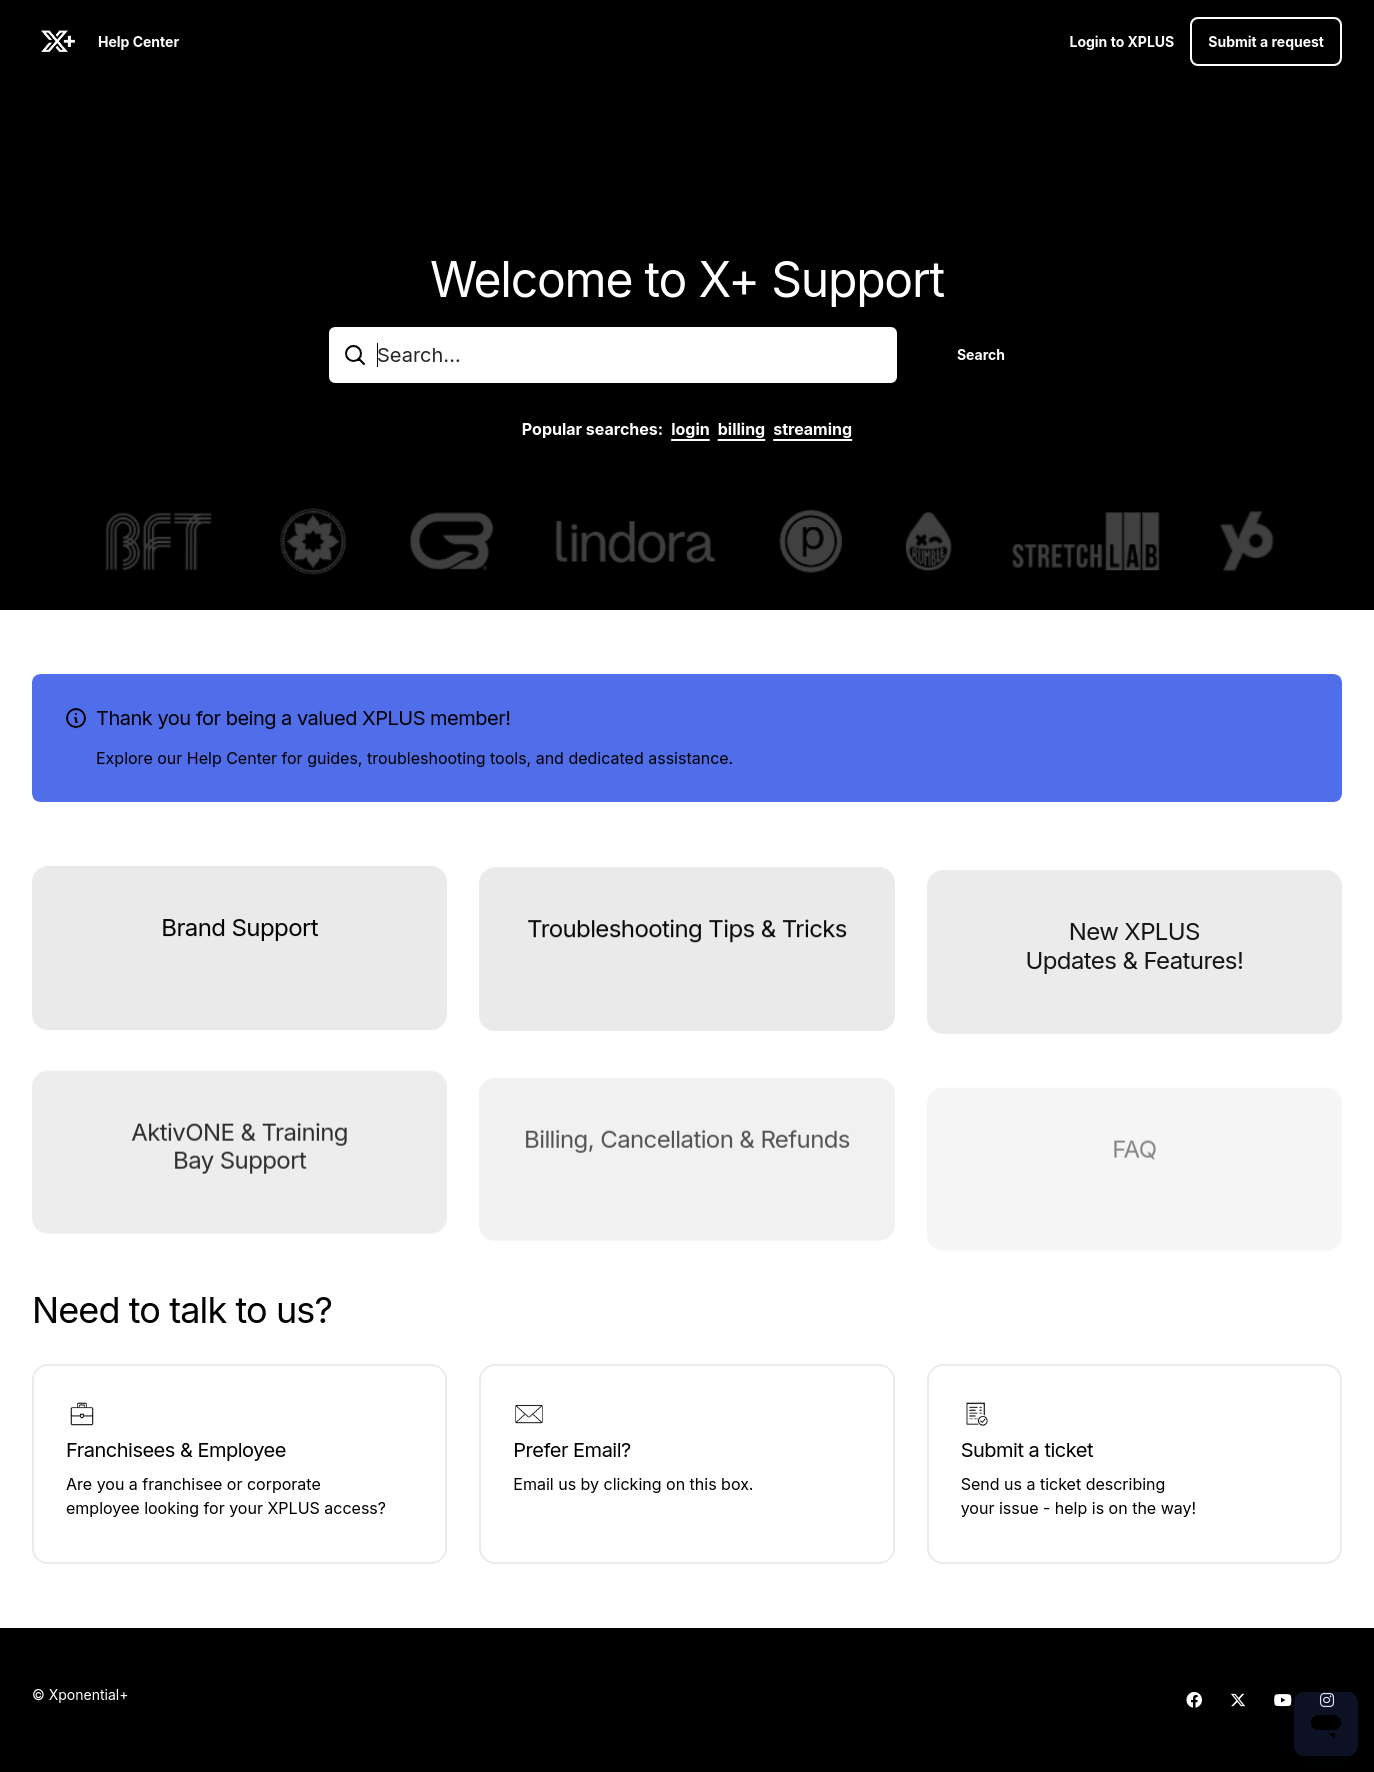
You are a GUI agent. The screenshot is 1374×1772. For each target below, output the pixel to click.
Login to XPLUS (1121, 41)
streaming (812, 429)
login (690, 429)
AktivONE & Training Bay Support (239, 1172)
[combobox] (613, 355)
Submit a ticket (1027, 1450)
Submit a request (1266, 41)
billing (742, 429)
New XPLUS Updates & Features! (1134, 964)
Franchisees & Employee (176, 1450)
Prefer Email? (571, 1450)
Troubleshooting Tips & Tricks (687, 941)
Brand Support (239, 935)
